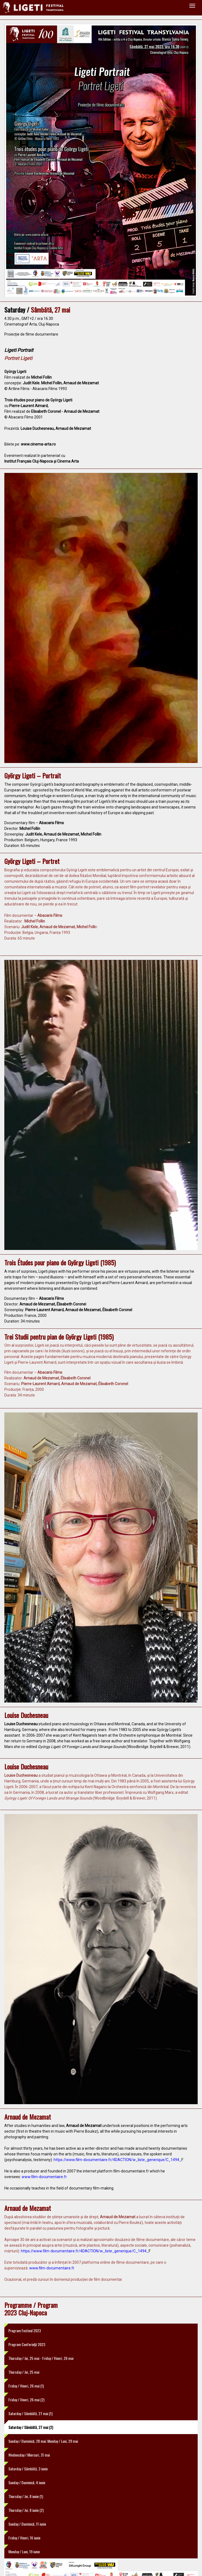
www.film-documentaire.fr (44, 2177)
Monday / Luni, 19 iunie (24, 2551)
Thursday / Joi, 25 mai (23, 2372)
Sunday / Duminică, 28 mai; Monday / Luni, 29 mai (43, 2441)
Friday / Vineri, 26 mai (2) (26, 2399)
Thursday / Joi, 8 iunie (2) (26, 2510)
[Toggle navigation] (192, 5)
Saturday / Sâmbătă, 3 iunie (28, 2468)
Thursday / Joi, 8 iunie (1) (25, 2496)
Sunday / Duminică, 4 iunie (26, 2482)
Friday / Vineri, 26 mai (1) (26, 2386)
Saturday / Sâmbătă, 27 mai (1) (30, 2413)
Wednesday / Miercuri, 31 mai (29, 2455)
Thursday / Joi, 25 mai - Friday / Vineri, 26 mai (40, 2358)
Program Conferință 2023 (26, 2344)
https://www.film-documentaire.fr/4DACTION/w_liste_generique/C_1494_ (117, 2160)
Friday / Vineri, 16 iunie (24, 2538)
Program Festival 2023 (24, 2330)
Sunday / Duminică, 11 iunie (27, 2524)
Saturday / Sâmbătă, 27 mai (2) (30, 2427)
